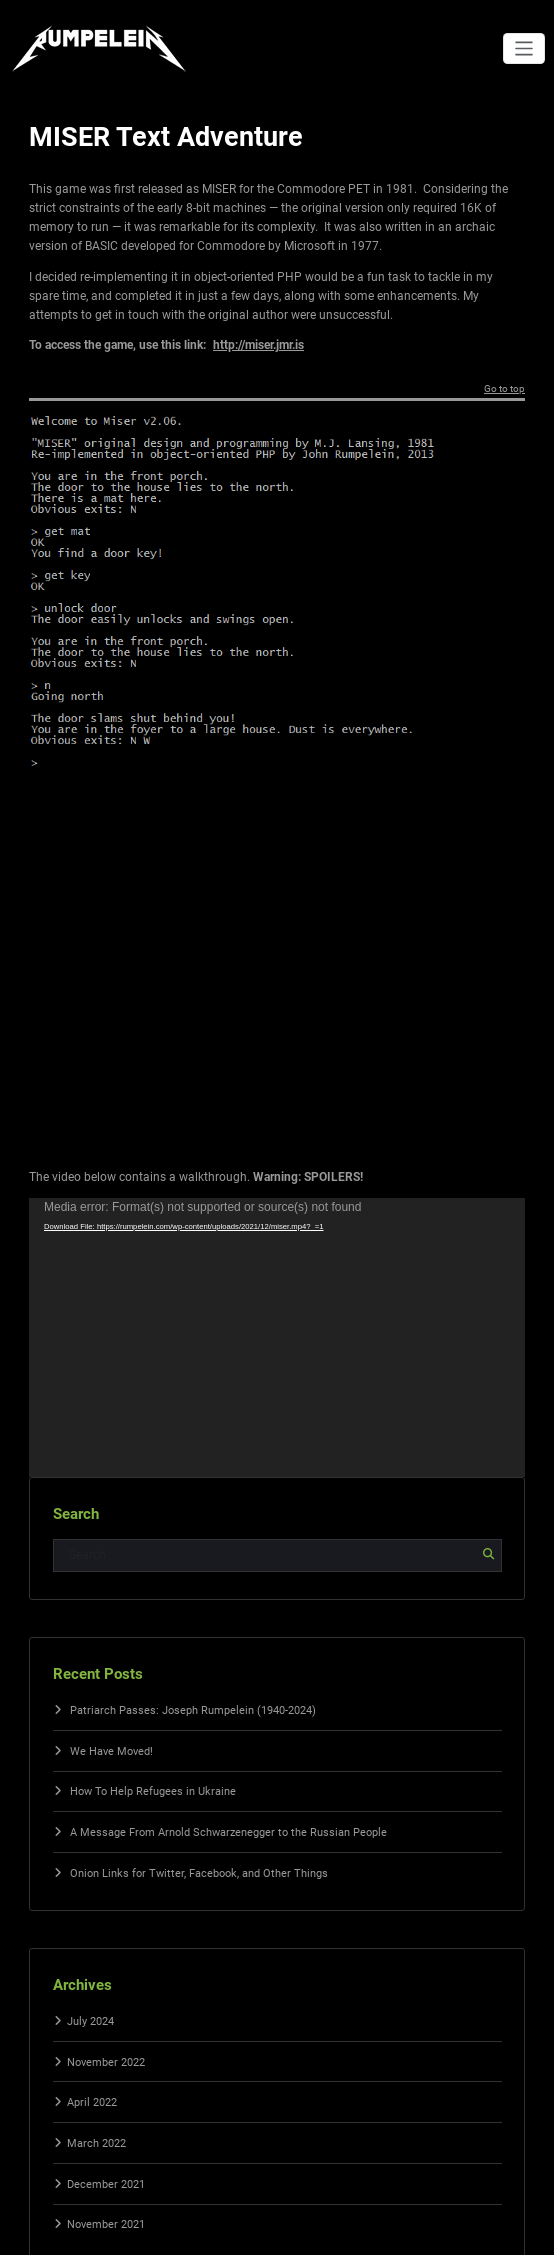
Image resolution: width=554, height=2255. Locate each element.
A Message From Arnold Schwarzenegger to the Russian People (228, 1832)
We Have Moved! (111, 1751)
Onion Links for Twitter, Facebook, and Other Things (199, 1873)
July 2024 (90, 2021)
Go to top (504, 389)
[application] (277, 1337)
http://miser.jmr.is (258, 345)
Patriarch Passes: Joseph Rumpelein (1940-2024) (193, 1710)
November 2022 (106, 2062)
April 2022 (92, 2102)
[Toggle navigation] (524, 48)
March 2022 (96, 2143)
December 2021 (106, 2184)
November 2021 (106, 2224)
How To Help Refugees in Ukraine (153, 1791)
